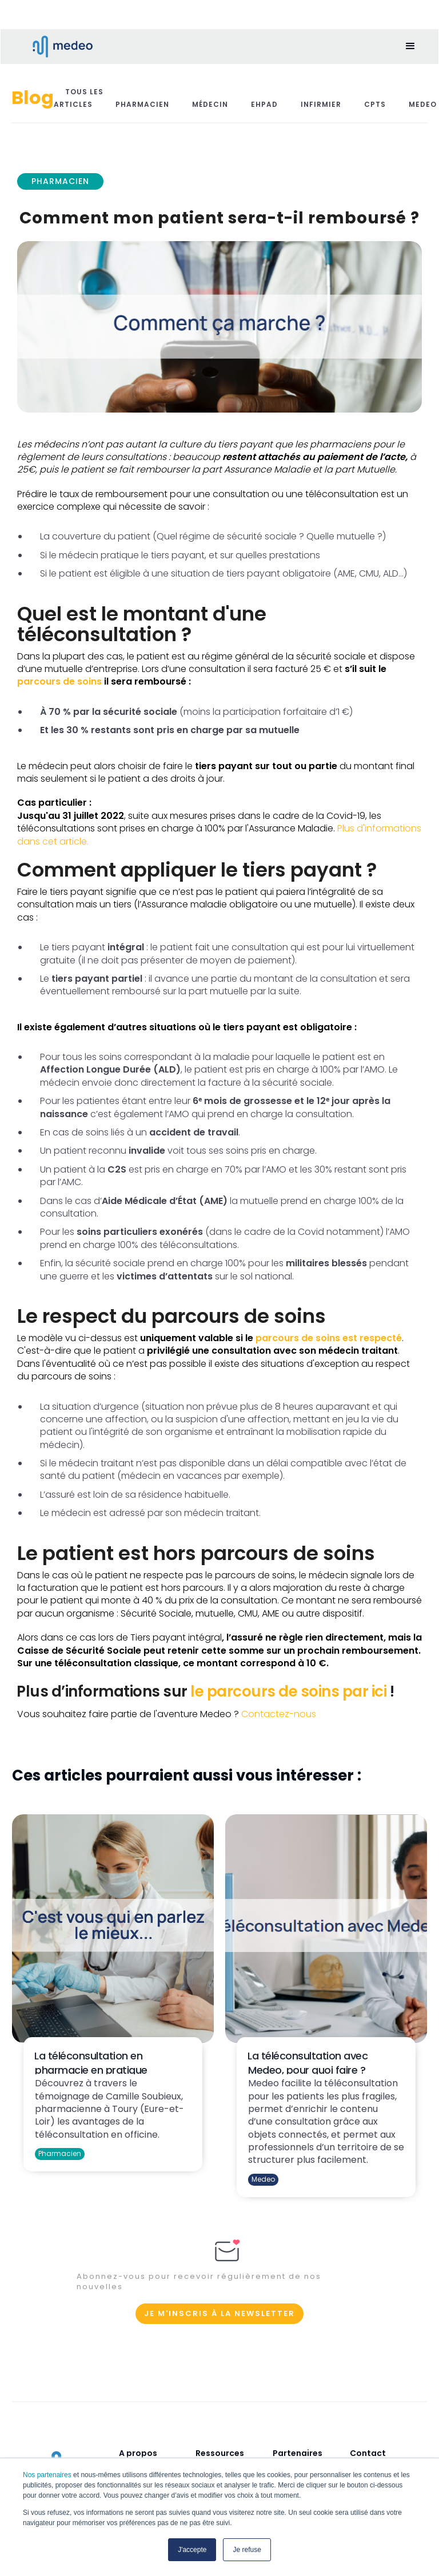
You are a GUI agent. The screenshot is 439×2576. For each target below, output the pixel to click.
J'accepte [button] (192, 2550)
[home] (55, 46)
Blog (32, 97)
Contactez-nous (278, 1714)
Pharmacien (142, 104)
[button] (410, 46)
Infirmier (321, 104)
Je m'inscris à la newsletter (219, 2313)
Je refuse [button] (247, 2550)
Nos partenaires (47, 2475)
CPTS (375, 104)
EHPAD (264, 104)
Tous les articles (78, 98)
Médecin (210, 104)
